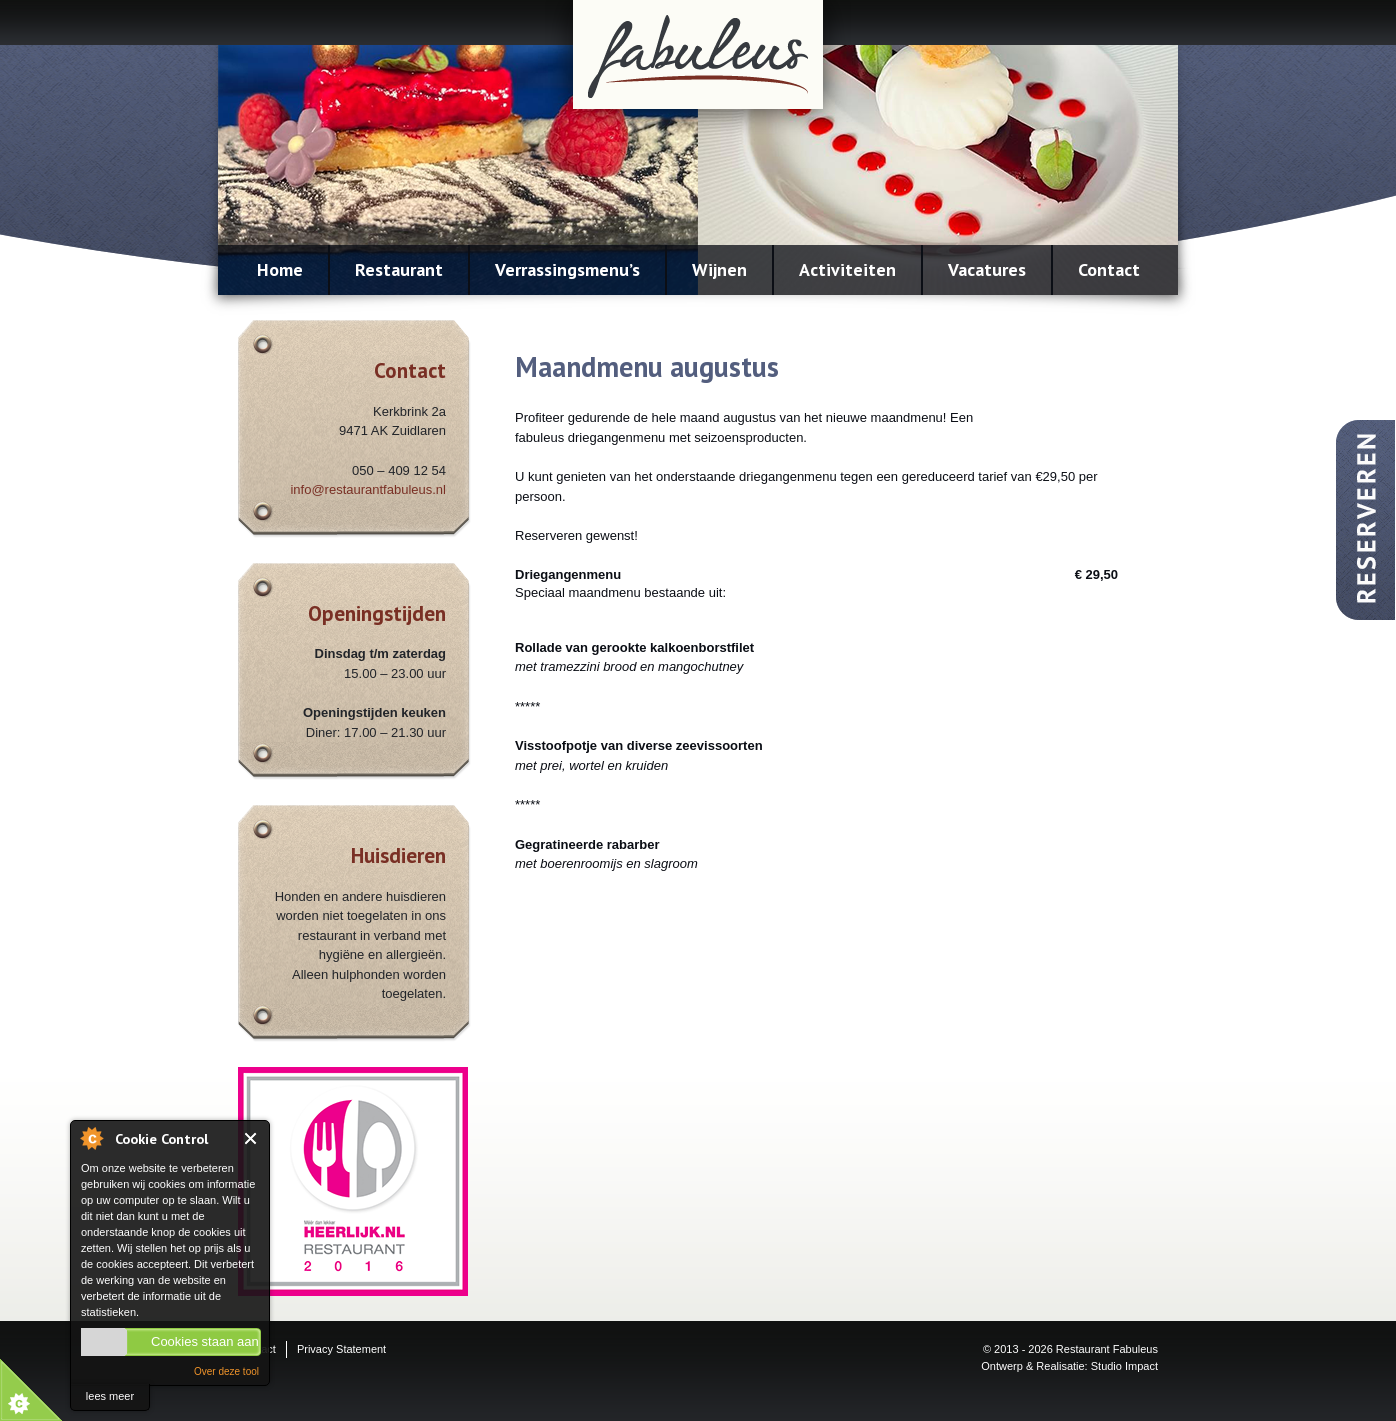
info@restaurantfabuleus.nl (368, 489)
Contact (1109, 269)
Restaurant (399, 269)
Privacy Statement (341, 1349)
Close (251, 1138)
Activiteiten (847, 269)
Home (280, 269)
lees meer (110, 1396)
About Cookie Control (91, 1138)
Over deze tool (226, 1371)
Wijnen (719, 269)
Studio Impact (1124, 1366)
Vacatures (987, 269)
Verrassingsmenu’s (567, 269)
